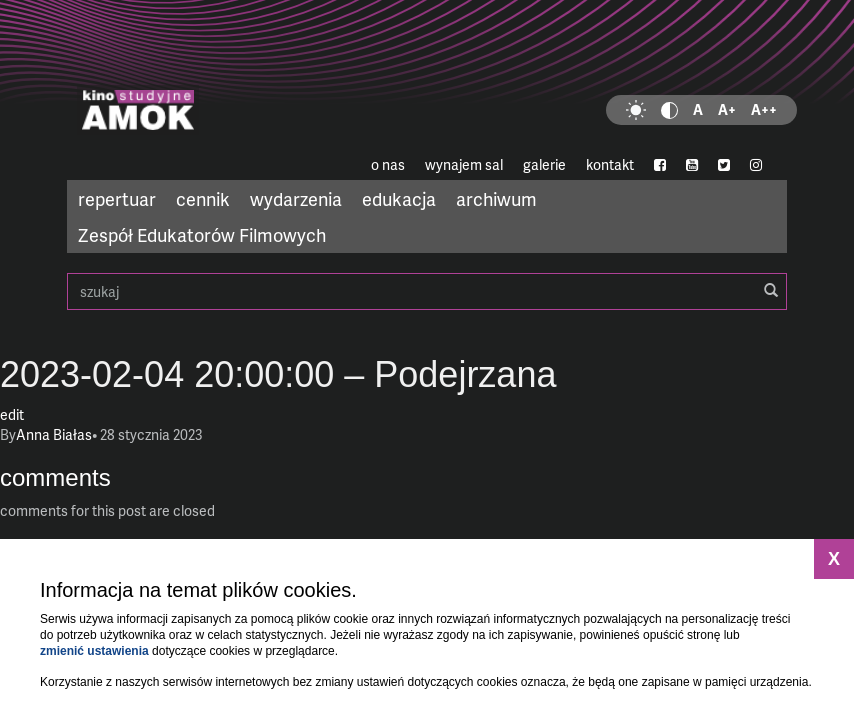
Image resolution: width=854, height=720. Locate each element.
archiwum (496, 198)
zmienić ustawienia (94, 651)
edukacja (399, 198)
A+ (727, 109)
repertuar (117, 198)
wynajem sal (464, 164)
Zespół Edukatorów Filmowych (202, 234)
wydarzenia (296, 198)
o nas (388, 164)
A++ (764, 109)
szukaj (427, 291)
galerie (544, 164)
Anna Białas (54, 434)
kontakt (610, 164)
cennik (203, 198)
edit (12, 414)
